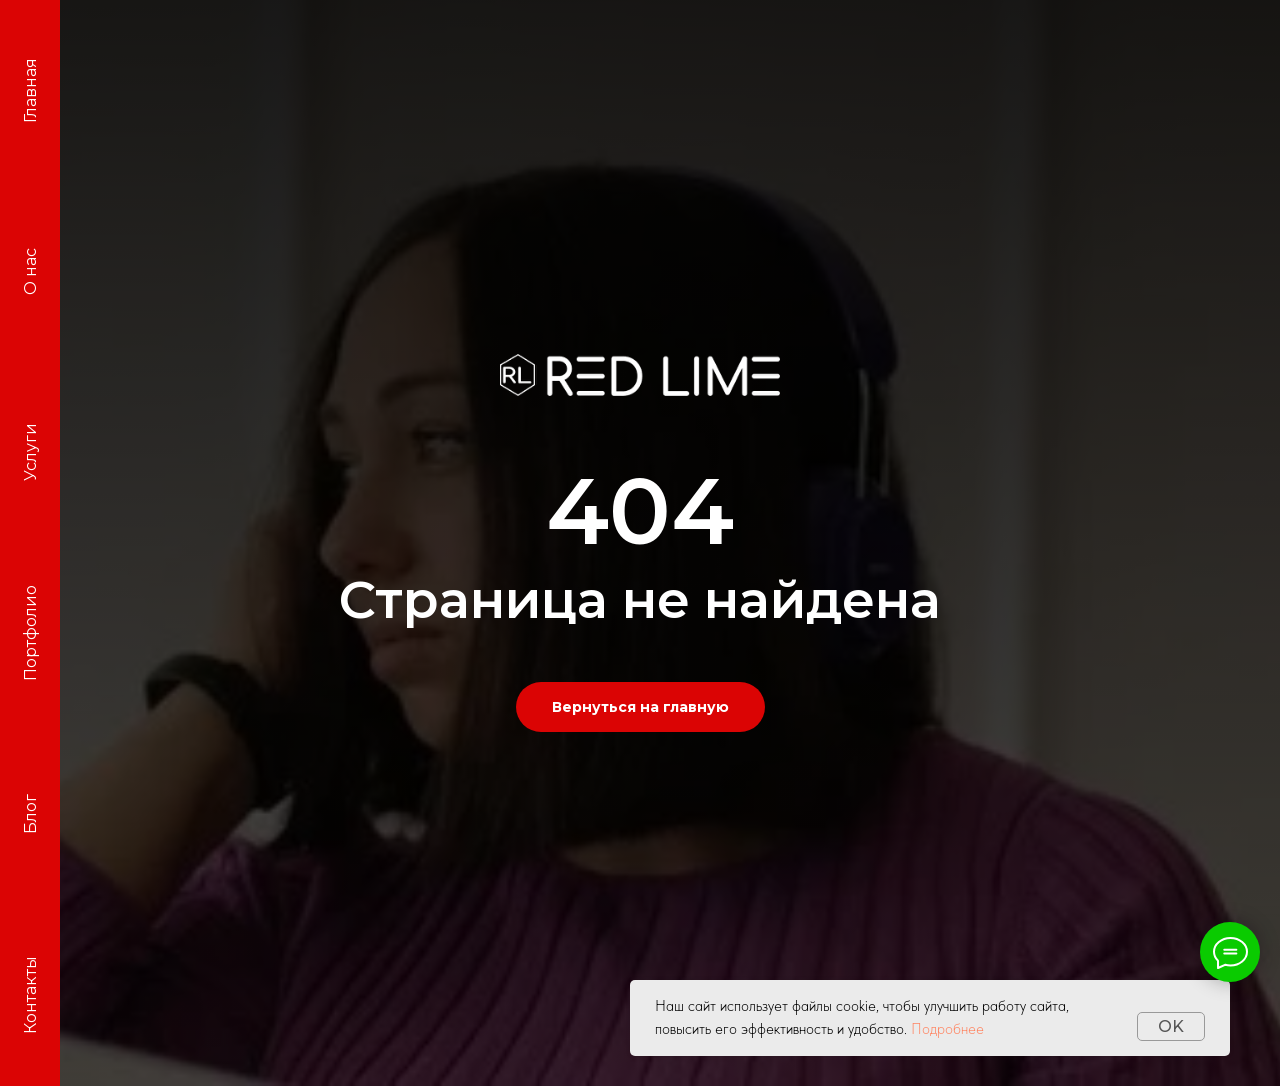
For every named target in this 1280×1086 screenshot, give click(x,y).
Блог (30, 815)
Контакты (30, 996)
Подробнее (947, 1029)
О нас (30, 271)
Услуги (30, 453)
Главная (30, 90)
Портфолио (30, 634)
